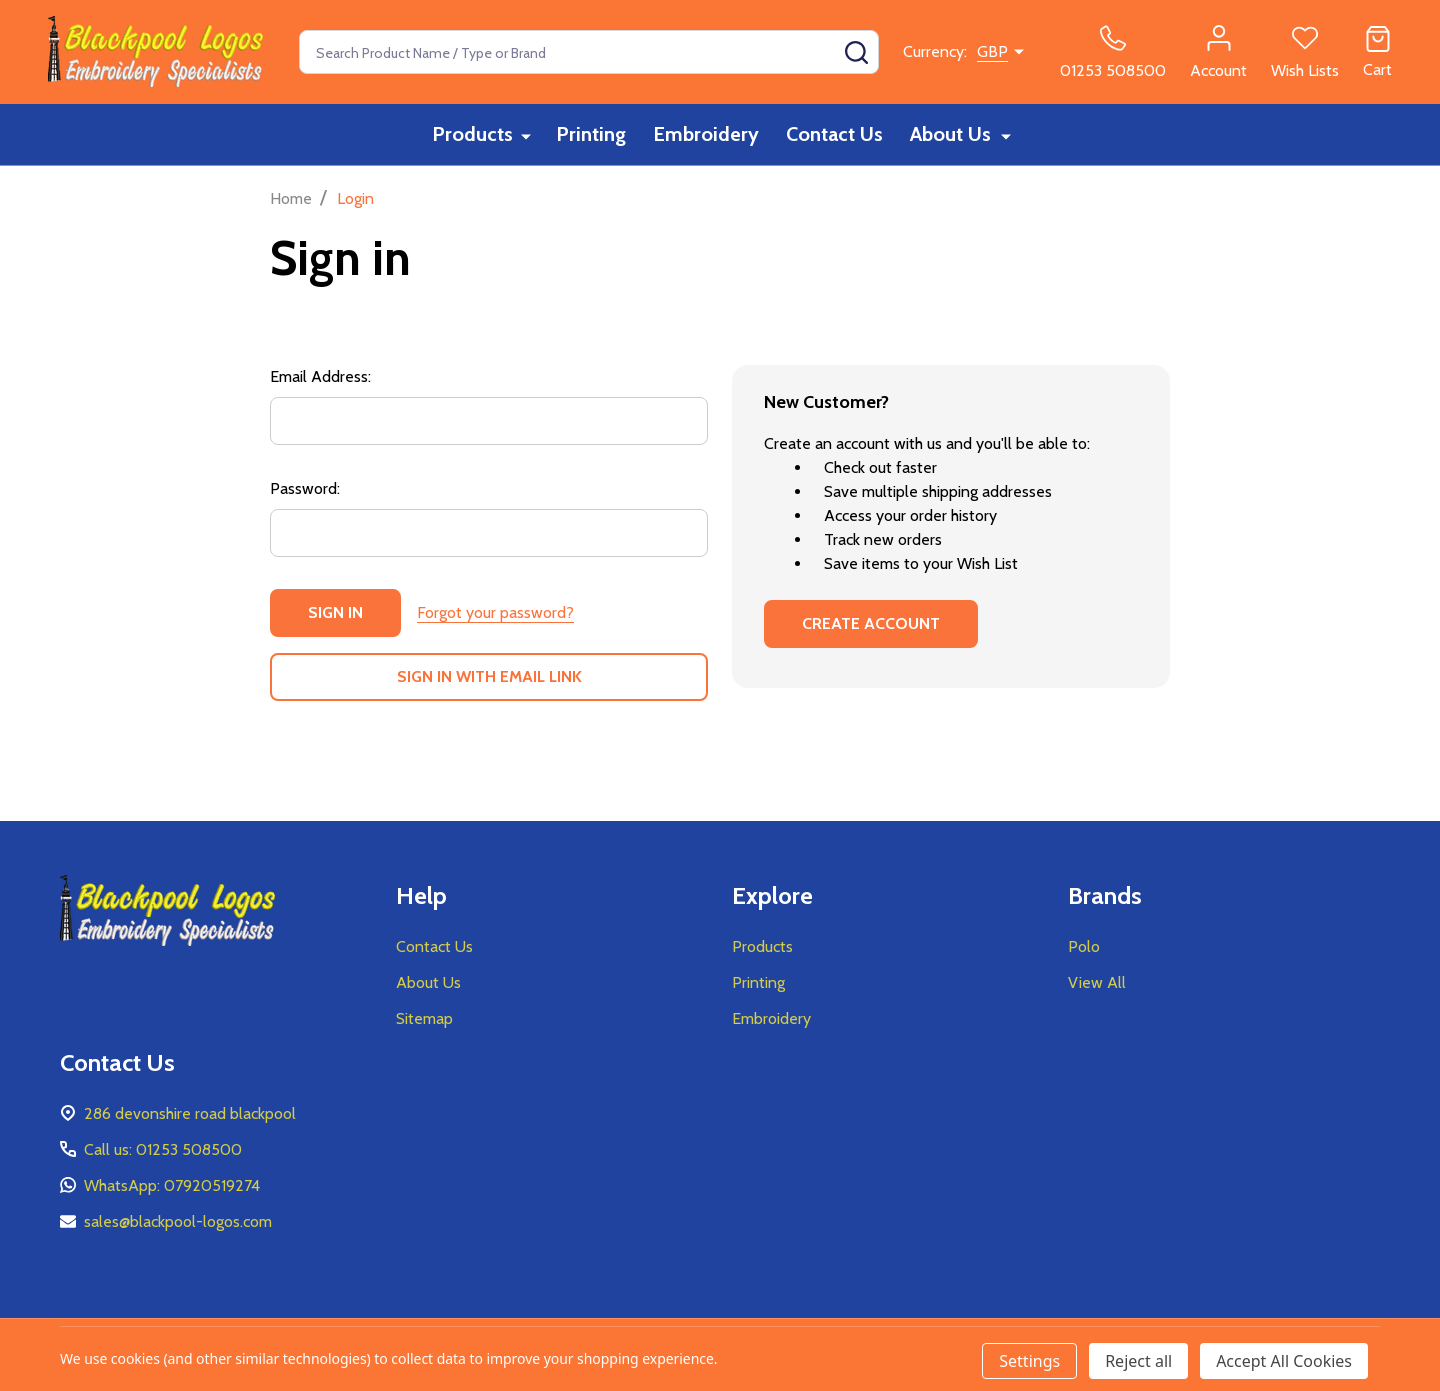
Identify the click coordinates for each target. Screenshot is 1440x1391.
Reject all (1138, 1361)
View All (1097, 982)
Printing (591, 135)
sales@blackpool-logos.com (178, 1221)
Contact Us (836, 135)
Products (473, 135)
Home (291, 198)
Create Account (871, 623)
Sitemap (424, 1018)
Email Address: (320, 376)
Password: (305, 488)
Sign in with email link (489, 676)
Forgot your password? (495, 612)
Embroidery (707, 135)
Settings (1029, 1361)
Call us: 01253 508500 (163, 1149)
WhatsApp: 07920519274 (172, 1185)
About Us (953, 135)
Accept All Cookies (1284, 1361)
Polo (1084, 946)
